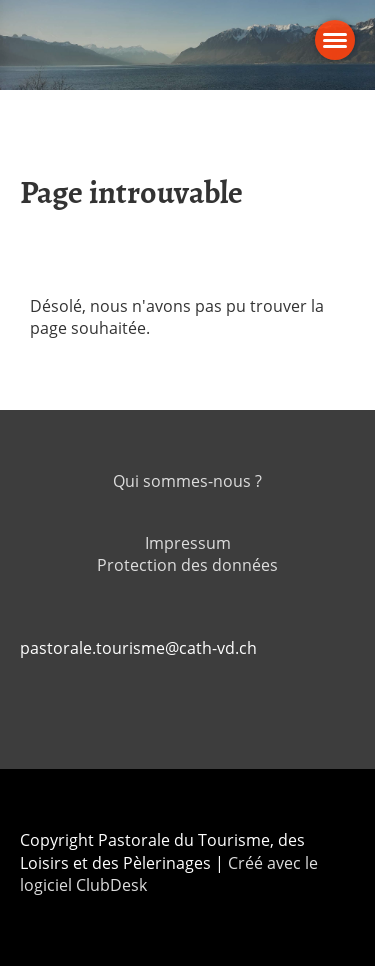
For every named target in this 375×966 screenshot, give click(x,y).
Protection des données (187, 565)
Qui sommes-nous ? (187, 481)
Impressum (188, 543)
